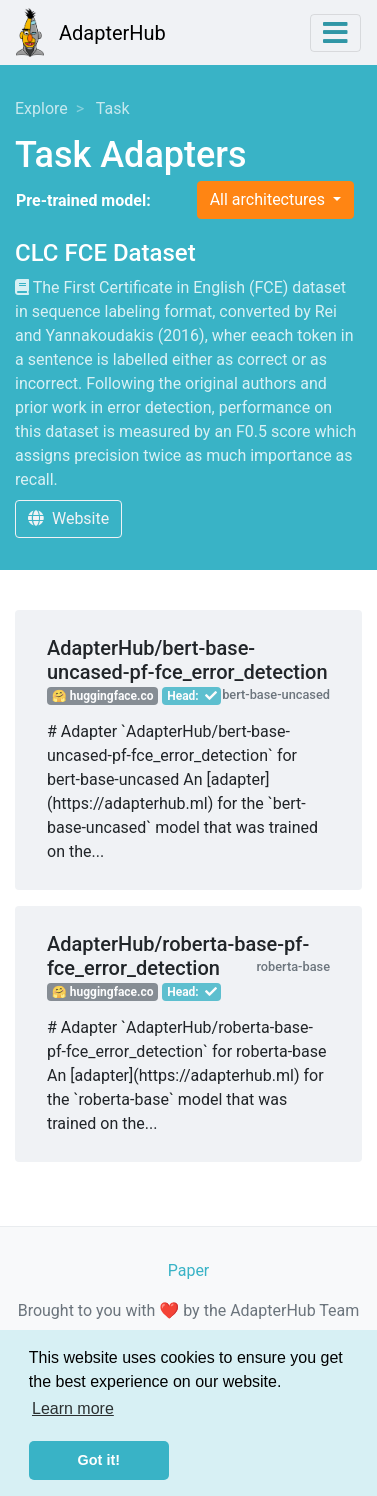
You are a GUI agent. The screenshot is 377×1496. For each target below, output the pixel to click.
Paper (189, 1270)
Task (113, 108)
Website (68, 518)
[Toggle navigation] (335, 33)
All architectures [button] (269, 199)
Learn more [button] (73, 1408)
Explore (41, 108)
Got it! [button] (99, 1460)
